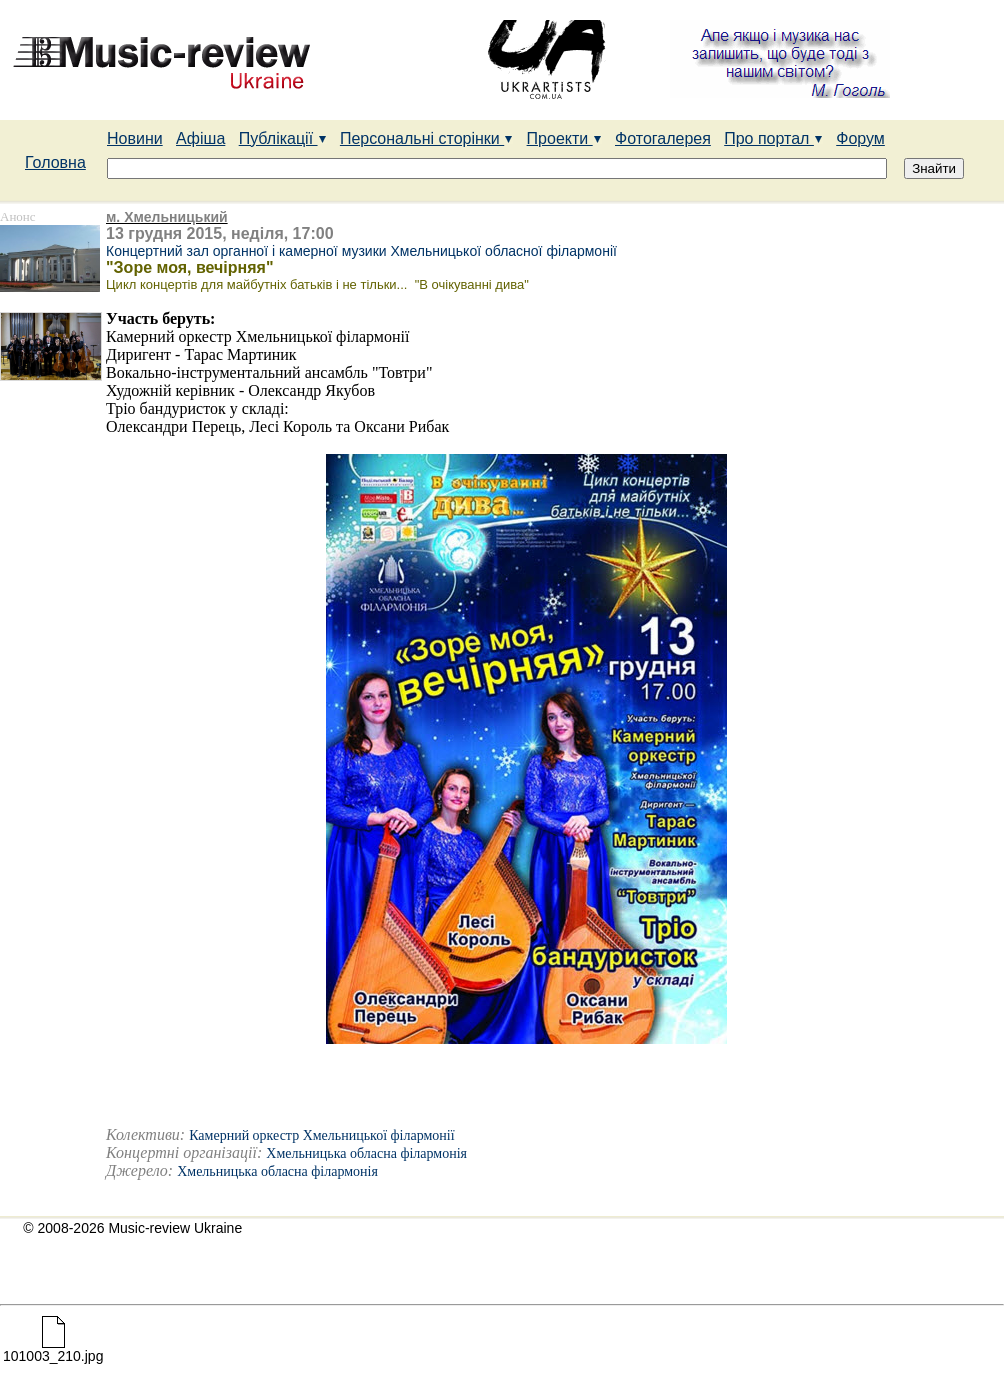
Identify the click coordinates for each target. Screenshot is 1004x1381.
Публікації (283, 138)
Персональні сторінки (426, 138)
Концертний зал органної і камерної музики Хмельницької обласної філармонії (361, 251)
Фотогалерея (663, 138)
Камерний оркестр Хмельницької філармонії (321, 1135)
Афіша (200, 138)
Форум (860, 138)
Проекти (564, 138)
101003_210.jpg (53, 1349)
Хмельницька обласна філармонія (366, 1153)
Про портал (773, 138)
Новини (135, 138)
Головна (55, 162)
